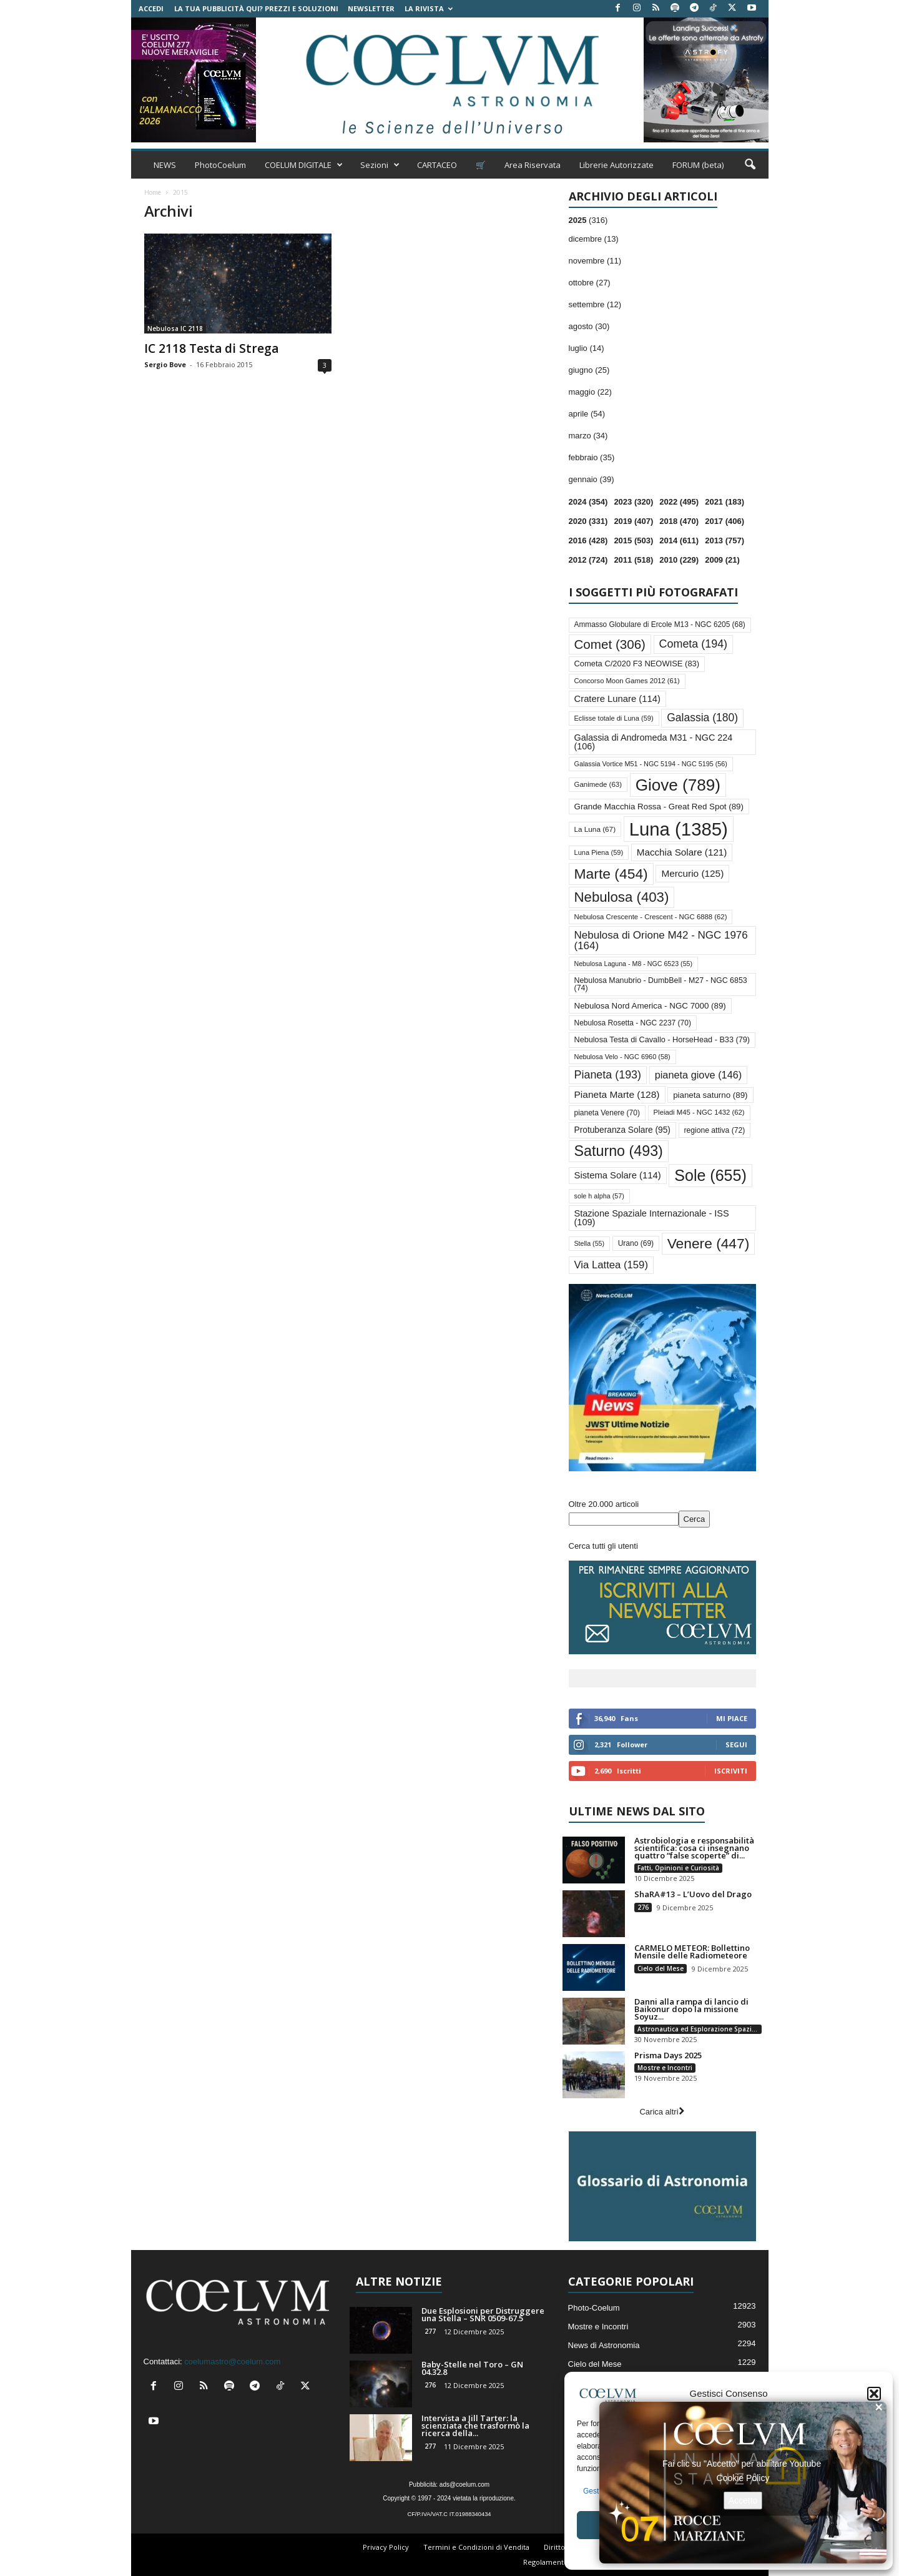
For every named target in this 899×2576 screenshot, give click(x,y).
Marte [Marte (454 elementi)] (611, 874)
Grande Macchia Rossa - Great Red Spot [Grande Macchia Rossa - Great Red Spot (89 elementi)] (659, 806)
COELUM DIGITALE (304, 165)
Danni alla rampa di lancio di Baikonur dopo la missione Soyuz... (691, 2009)
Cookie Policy (743, 2477)
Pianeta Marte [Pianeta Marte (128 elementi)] (617, 1094)
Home (152, 192)
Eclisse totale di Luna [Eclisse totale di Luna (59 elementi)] (614, 718)
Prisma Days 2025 (668, 2055)
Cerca (694, 1519)
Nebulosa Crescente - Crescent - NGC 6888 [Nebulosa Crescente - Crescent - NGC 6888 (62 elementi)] (650, 916)
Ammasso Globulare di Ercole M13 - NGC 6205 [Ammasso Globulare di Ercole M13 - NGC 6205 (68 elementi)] (659, 624)
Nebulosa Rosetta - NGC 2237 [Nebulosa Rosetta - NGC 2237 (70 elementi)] (632, 1023)
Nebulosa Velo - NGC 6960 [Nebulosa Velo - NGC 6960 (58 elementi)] (622, 1056)
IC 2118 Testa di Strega (211, 348)
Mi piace (731, 1718)
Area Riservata (532, 164)
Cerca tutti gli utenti (603, 1546)
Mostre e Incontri (664, 2067)
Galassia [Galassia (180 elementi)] (702, 717)
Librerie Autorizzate (616, 164)
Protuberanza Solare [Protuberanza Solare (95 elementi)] (622, 1130)
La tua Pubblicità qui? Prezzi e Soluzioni (256, 8)
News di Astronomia (604, 2345)
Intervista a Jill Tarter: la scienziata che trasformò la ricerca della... (475, 2425)
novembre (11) (595, 260)
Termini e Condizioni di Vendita (476, 2547)
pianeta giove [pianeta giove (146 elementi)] (698, 1074)
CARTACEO (437, 164)
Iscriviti (730, 1770)
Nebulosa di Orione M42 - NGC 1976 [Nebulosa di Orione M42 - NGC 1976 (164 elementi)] (661, 940)
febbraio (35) (592, 457)
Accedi (151, 8)
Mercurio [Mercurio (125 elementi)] (692, 873)
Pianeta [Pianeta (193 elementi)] (608, 1074)
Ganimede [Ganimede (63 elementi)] (598, 784)
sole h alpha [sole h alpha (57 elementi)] (599, 1196)
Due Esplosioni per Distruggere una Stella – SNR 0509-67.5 (482, 2314)
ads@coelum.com (464, 2484)
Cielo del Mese (660, 1968)
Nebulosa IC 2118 (175, 328)
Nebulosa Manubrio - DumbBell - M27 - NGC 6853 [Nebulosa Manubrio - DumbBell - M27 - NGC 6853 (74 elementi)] (660, 984)
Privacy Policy (386, 2547)
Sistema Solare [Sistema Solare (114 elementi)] (617, 1175)
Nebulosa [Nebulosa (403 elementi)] (621, 897)
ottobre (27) (590, 282)
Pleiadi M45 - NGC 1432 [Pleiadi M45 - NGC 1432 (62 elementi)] (699, 1112)
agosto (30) (589, 326)
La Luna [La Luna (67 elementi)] (595, 829)
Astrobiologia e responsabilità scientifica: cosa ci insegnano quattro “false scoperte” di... (694, 1848)
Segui (736, 1744)
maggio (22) (590, 392)
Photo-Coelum (594, 2307)
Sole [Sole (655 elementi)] (710, 1175)
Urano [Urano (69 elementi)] (636, 1243)
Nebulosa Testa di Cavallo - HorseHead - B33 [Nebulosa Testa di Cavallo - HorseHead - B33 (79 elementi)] (662, 1039)
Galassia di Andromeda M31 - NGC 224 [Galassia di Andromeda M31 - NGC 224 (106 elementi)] (653, 742)
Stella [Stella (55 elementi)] (589, 1243)
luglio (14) (586, 348)
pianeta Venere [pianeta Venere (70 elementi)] (607, 1112)
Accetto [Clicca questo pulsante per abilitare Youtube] (743, 2500)
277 (430, 2331)
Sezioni (380, 165)
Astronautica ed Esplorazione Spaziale (699, 2029)
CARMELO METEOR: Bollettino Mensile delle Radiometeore (692, 1951)
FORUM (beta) (698, 164)
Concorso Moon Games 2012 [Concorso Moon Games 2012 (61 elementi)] (627, 680)
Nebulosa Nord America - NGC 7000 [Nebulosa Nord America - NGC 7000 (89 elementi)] (650, 1005)
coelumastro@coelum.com (232, 2361)
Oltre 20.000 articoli (604, 1504)
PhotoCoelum (220, 164)
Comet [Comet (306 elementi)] (610, 644)
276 (643, 1907)
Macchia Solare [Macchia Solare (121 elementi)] (682, 852)
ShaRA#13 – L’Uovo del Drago (693, 1894)
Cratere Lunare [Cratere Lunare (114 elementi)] (617, 699)
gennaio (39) (591, 479)
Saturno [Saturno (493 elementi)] (618, 1151)
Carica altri (661, 2111)
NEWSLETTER (371, 8)
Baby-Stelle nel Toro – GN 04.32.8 (472, 2368)
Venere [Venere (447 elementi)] (708, 1243)
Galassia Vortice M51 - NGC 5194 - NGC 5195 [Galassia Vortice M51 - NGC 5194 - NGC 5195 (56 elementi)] (650, 763)
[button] (874, 2393)
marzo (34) (588, 435)
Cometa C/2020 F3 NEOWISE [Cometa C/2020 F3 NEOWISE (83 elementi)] (637, 663)
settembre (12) (595, 304)
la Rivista (429, 8)
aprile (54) (587, 413)
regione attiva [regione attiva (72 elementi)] (714, 1130)
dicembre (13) (594, 239)
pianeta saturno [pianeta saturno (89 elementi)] (710, 1095)
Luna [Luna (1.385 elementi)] (678, 829)
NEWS (165, 164)
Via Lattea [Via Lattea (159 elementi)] (611, 1265)
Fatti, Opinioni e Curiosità (678, 1867)
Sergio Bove (165, 364)
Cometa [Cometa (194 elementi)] (693, 644)
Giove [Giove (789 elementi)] (678, 785)
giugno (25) (589, 370)
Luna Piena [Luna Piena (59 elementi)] (599, 852)
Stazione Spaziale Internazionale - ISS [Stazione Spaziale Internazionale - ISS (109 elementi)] (651, 1218)
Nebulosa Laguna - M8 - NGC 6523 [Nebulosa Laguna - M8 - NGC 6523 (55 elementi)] (633, 963)
